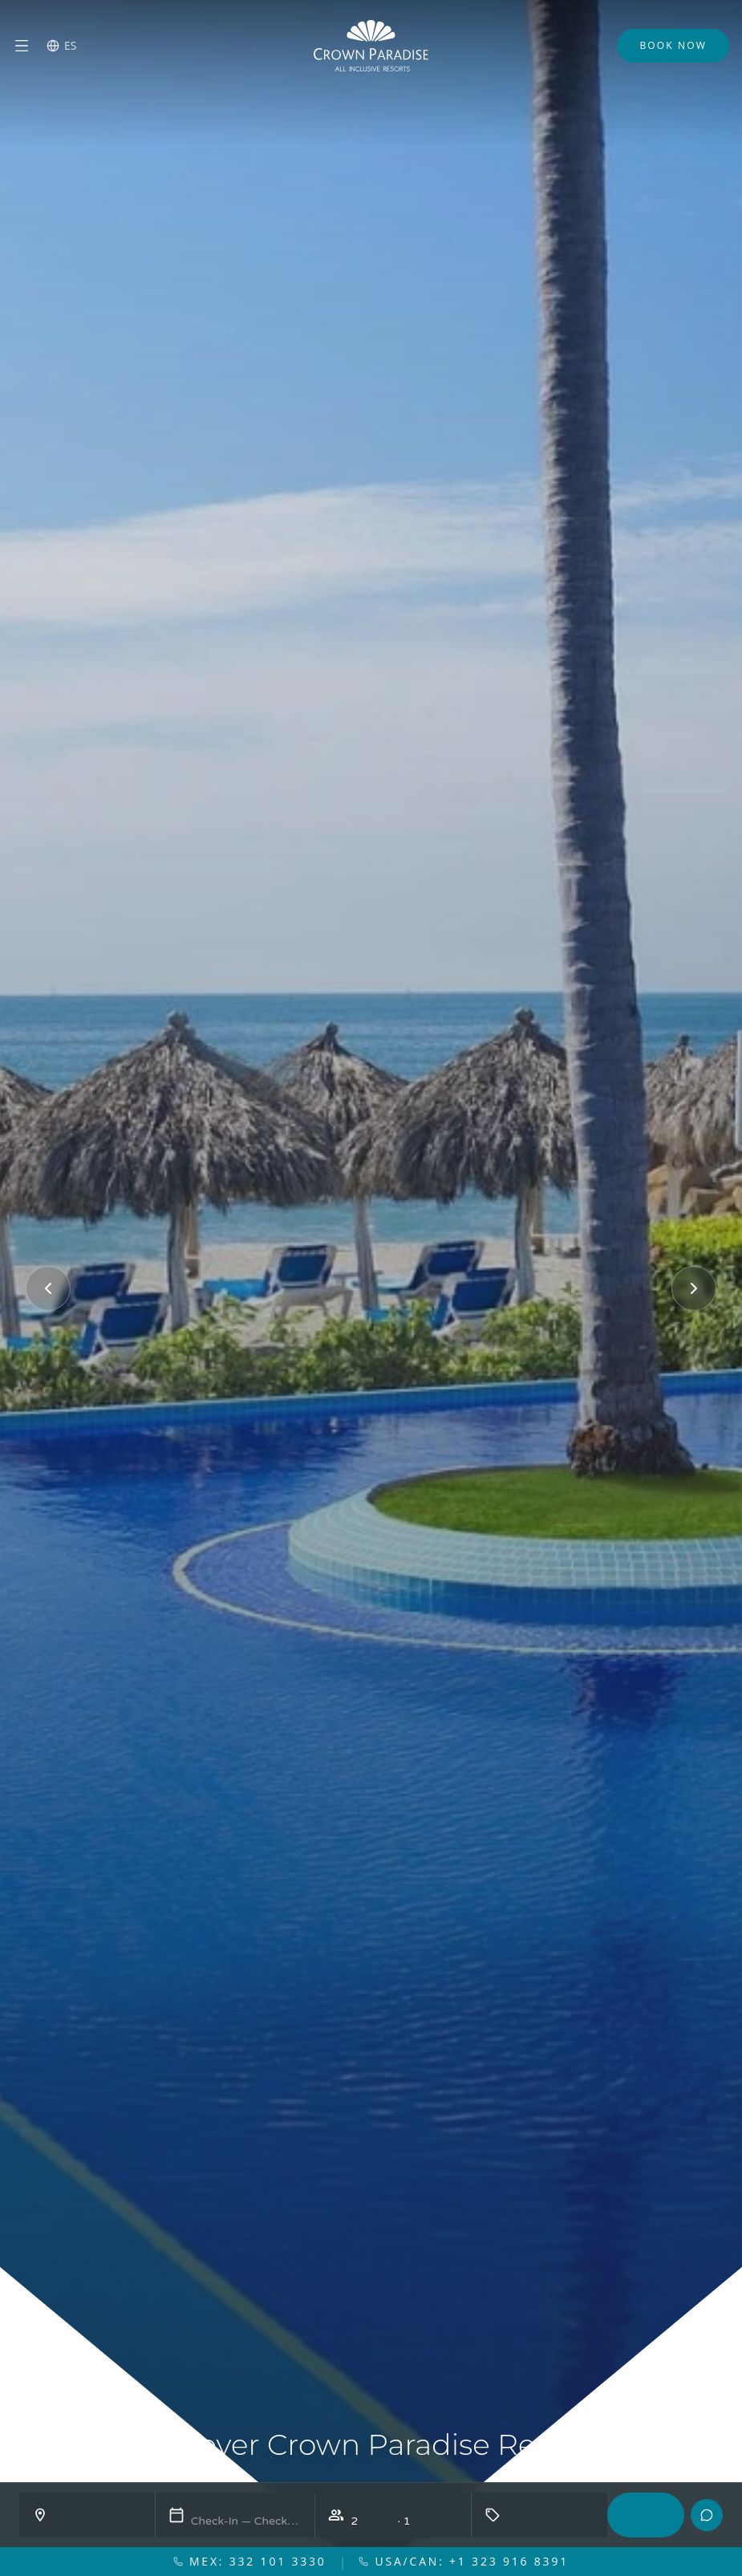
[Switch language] (61, 46)
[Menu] (21, 46)
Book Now (673, 45)
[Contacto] (707, 2515)
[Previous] (48, 1288)
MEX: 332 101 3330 (249, 2561)
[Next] (693, 1288)
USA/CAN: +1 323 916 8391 (464, 2561)
